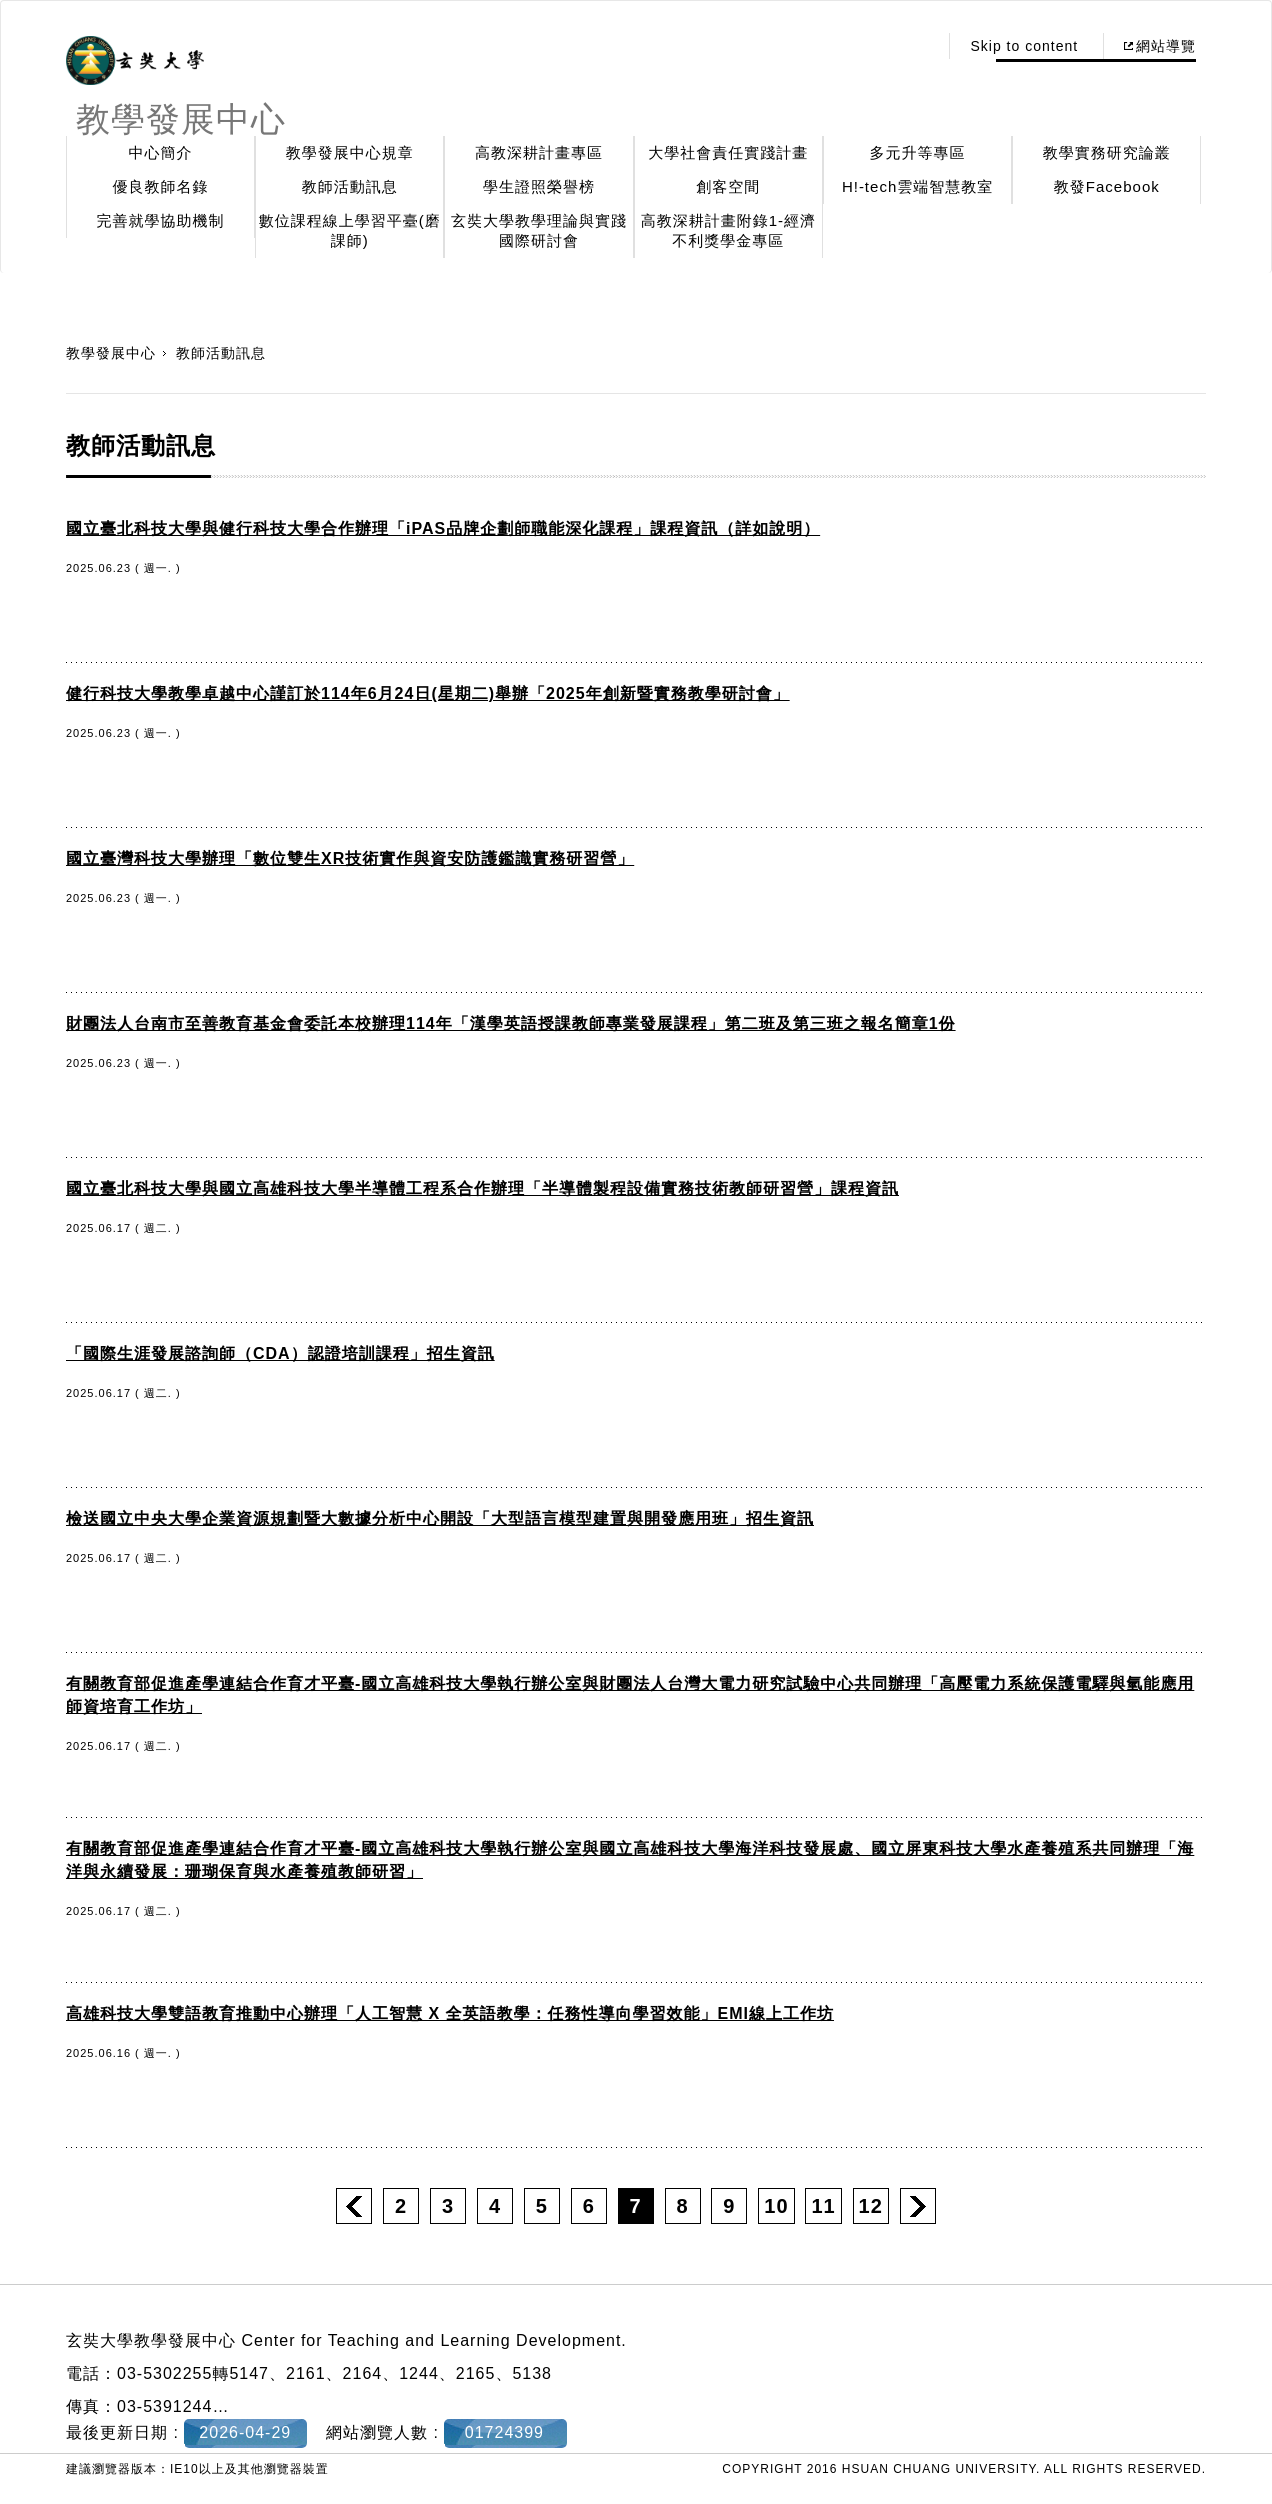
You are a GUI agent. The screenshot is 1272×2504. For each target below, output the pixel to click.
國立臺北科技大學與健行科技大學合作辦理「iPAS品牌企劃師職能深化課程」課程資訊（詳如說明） (443, 528)
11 (823, 2206)
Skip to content (1024, 46)
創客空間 (728, 186)
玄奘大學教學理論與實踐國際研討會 (539, 230)
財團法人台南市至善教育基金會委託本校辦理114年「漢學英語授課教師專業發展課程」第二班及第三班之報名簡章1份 (511, 1023)
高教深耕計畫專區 (539, 152)
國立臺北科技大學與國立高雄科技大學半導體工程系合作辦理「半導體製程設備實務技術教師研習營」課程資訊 (482, 1188)
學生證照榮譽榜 (539, 186)
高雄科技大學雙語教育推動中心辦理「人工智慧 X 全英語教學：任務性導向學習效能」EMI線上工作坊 (450, 2013)
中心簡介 (161, 152)
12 (871, 2206)
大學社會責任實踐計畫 (728, 152)
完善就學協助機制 (161, 220)
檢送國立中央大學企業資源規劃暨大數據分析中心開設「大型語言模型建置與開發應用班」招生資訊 (440, 1518)
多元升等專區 (918, 152)
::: (917, 46)
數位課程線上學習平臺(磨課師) (350, 230)
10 (776, 2206)
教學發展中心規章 (350, 152)
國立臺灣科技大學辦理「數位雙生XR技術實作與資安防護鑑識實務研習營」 (350, 858)
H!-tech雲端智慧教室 (917, 186)
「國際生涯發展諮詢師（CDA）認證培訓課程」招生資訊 (280, 1353)
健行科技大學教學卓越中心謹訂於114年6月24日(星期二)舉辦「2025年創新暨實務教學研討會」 (428, 693)
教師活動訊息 (350, 186)
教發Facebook (1107, 186)
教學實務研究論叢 (1107, 152)
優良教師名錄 (161, 186)
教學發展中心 (111, 353)
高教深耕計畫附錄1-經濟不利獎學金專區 (728, 230)
